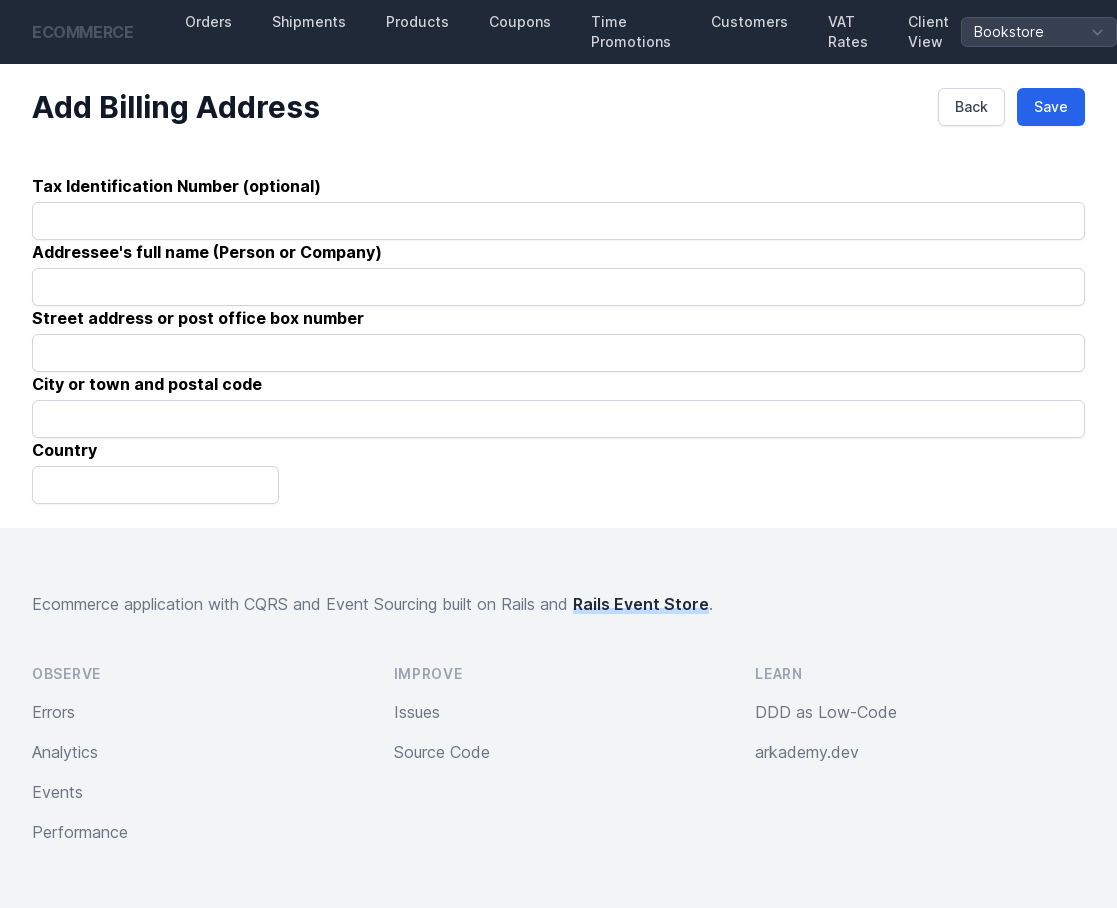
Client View (928, 31)
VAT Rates (848, 31)
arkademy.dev (807, 752)
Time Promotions (631, 31)
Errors (53, 712)
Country (64, 450)
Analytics (65, 752)
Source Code (442, 752)
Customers (749, 21)
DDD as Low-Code (826, 712)
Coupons (520, 21)
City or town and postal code (147, 384)
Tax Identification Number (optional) (176, 186)
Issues (417, 712)
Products (417, 21)
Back (971, 106)
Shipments (309, 21)
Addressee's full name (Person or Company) (207, 252)
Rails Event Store (641, 604)
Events (57, 792)
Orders (208, 21)
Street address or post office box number (198, 318)
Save (1051, 106)
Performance (80, 832)
